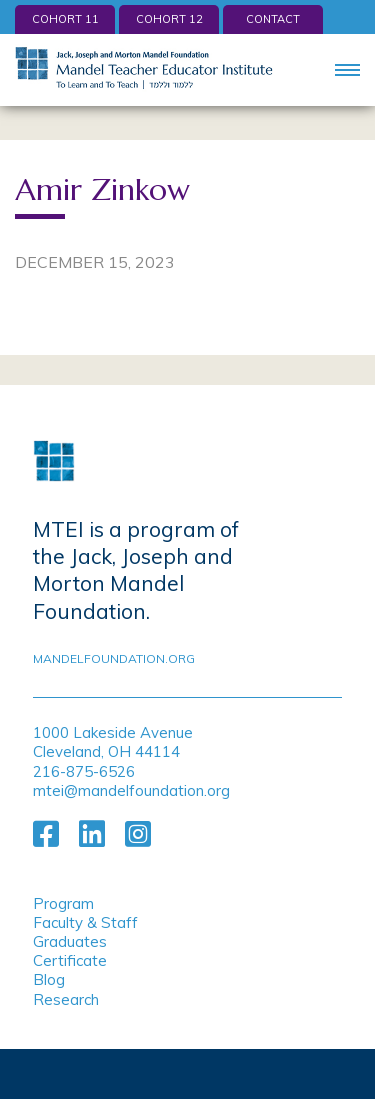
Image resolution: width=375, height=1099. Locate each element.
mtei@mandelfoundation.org (131, 790)
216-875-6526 (84, 771)
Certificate (70, 960)
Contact (273, 19)
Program (63, 903)
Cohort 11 (65, 19)
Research (66, 999)
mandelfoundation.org (114, 658)
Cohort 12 (169, 19)
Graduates (70, 941)
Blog (49, 979)
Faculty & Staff (85, 922)
